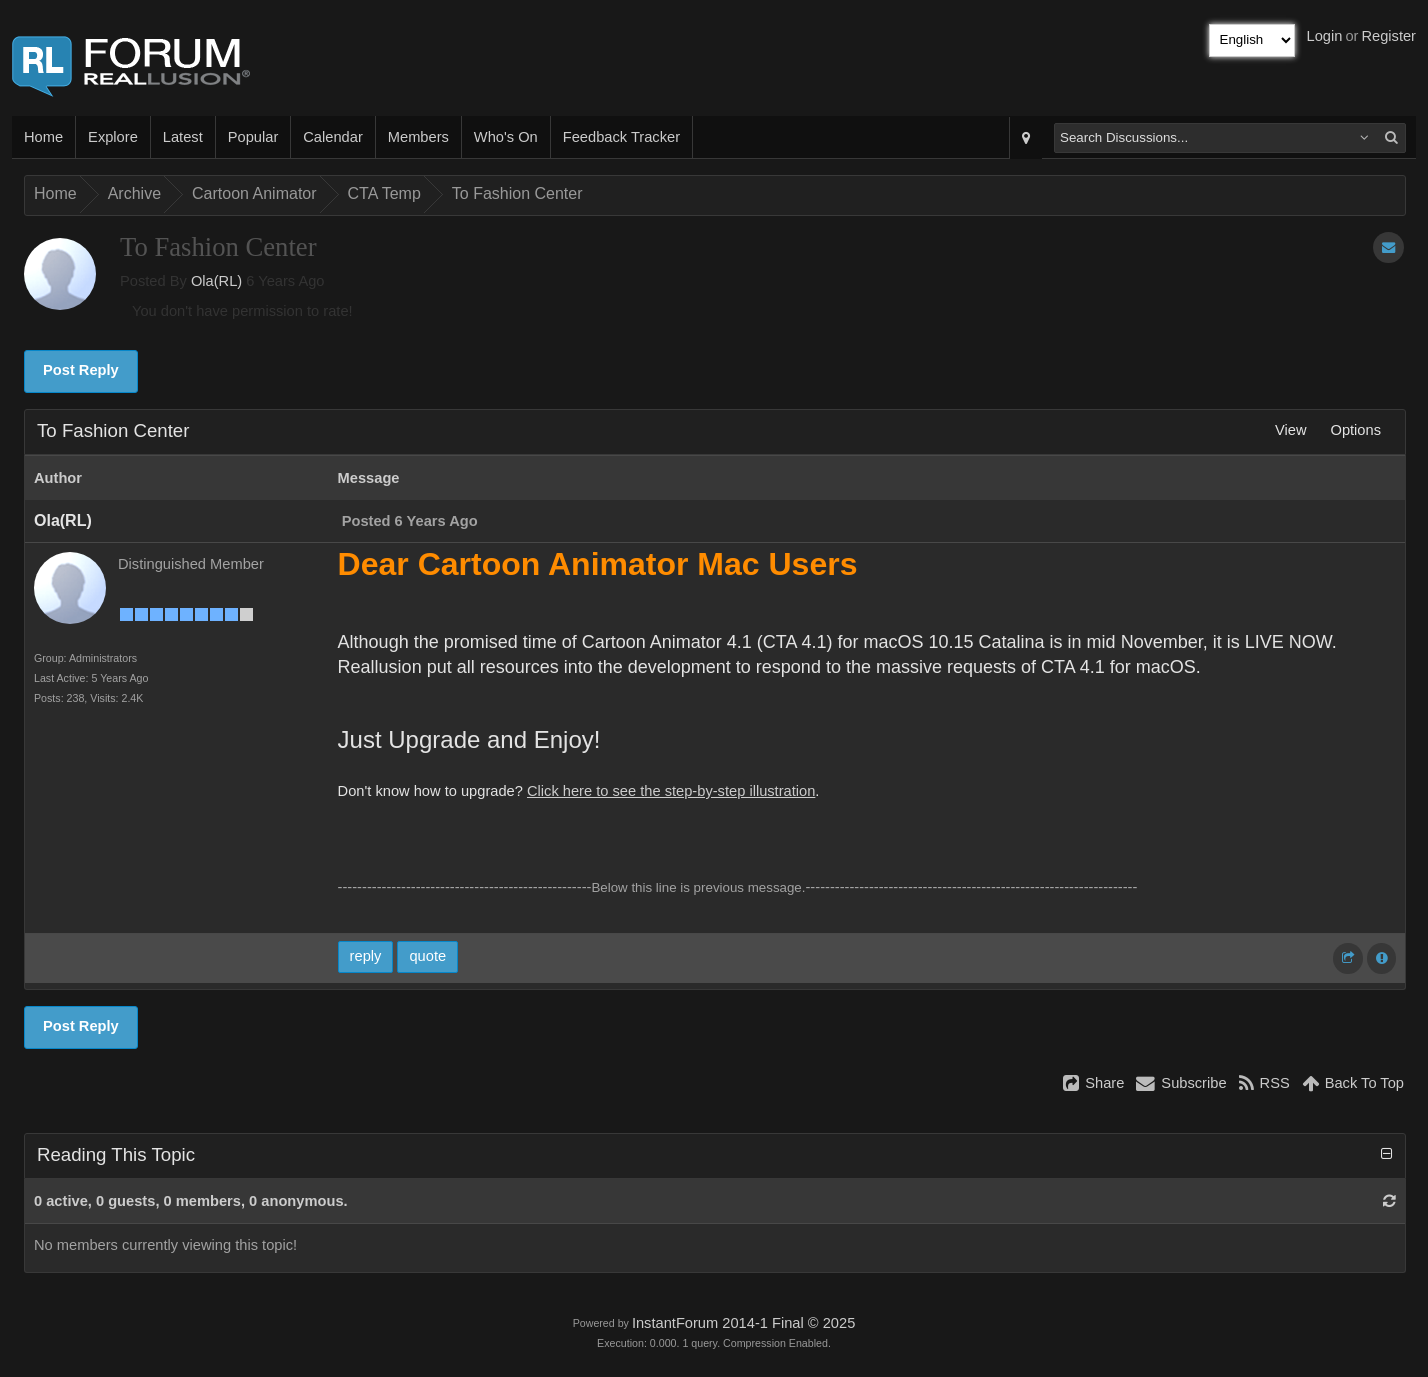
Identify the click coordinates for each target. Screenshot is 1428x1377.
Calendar (332, 137)
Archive (134, 193)
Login (1325, 36)
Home (43, 137)
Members (418, 137)
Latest (183, 137)
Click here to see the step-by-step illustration (671, 791)
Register (1388, 36)
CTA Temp (384, 193)
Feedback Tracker (621, 137)
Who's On (506, 137)
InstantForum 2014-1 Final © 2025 (743, 1323)
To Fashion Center (517, 193)
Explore (113, 137)
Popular (253, 137)
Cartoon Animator (254, 193)
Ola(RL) (216, 281)
